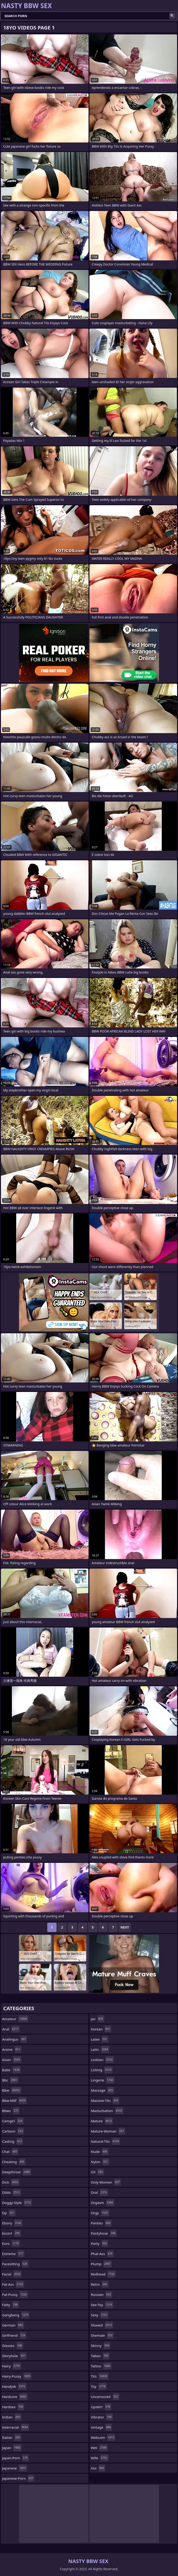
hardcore (15, 2396)
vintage (101, 2427)
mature (102, 2120)
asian (11, 2059)
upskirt (101, 2406)
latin (100, 2049)
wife (99, 2457)
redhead (103, 2274)
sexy (99, 2314)
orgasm (102, 2202)
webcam (103, 2437)
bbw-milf (14, 2100)
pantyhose (104, 2233)
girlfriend (14, 2335)
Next (125, 1927)
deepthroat (16, 2171)
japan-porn (15, 2457)
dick (10, 2182)
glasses (12, 2345)
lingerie (102, 2080)
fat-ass (13, 2284)
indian (11, 2417)
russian (101, 2294)
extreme (13, 2253)
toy (99, 2386)
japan (12, 2447)
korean (101, 2029)
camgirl (13, 2120)
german (13, 2325)
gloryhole (14, 2355)
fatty (10, 2304)
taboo (100, 2355)
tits (99, 2376)
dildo (11, 2192)
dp (9, 2212)
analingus (14, 2039)
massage (102, 2090)
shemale (102, 2335)
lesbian (102, 2059)
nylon (100, 2161)
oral (99, 2192)
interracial (15, 2427)
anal (11, 2029)
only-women (106, 2182)
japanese (14, 2468)
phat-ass (102, 2253)
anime (11, 2049)
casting (12, 2141)
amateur (15, 2018)
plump (101, 2263)
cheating (13, 2161)
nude (99, 2151)
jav (97, 2018)
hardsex (13, 2406)
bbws (10, 2110)
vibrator (102, 2417)
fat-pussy (15, 2294)
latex (99, 2039)
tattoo (101, 2365)
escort (11, 2233)
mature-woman (108, 2131)
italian (11, 2437)
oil (97, 2171)
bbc (10, 2080)
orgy (100, 2212)
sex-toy (102, 2304)
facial (12, 2274)
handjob (14, 2386)
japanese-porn (18, 2478)
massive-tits (105, 2100)
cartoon (13, 2131)
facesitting (15, 2263)
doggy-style (17, 2202)
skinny (100, 2345)
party (99, 2243)
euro (11, 2243)
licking (102, 2069)
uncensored (105, 2396)
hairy (11, 2365)
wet (99, 2447)
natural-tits (105, 2141)
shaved (102, 2325)
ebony (12, 2223)
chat (10, 2151)
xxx (98, 2468)
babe (11, 2069)
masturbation (107, 2110)
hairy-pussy (17, 2376)
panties (101, 2223)
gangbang (15, 2314)
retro (99, 2284)
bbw (11, 2090)
